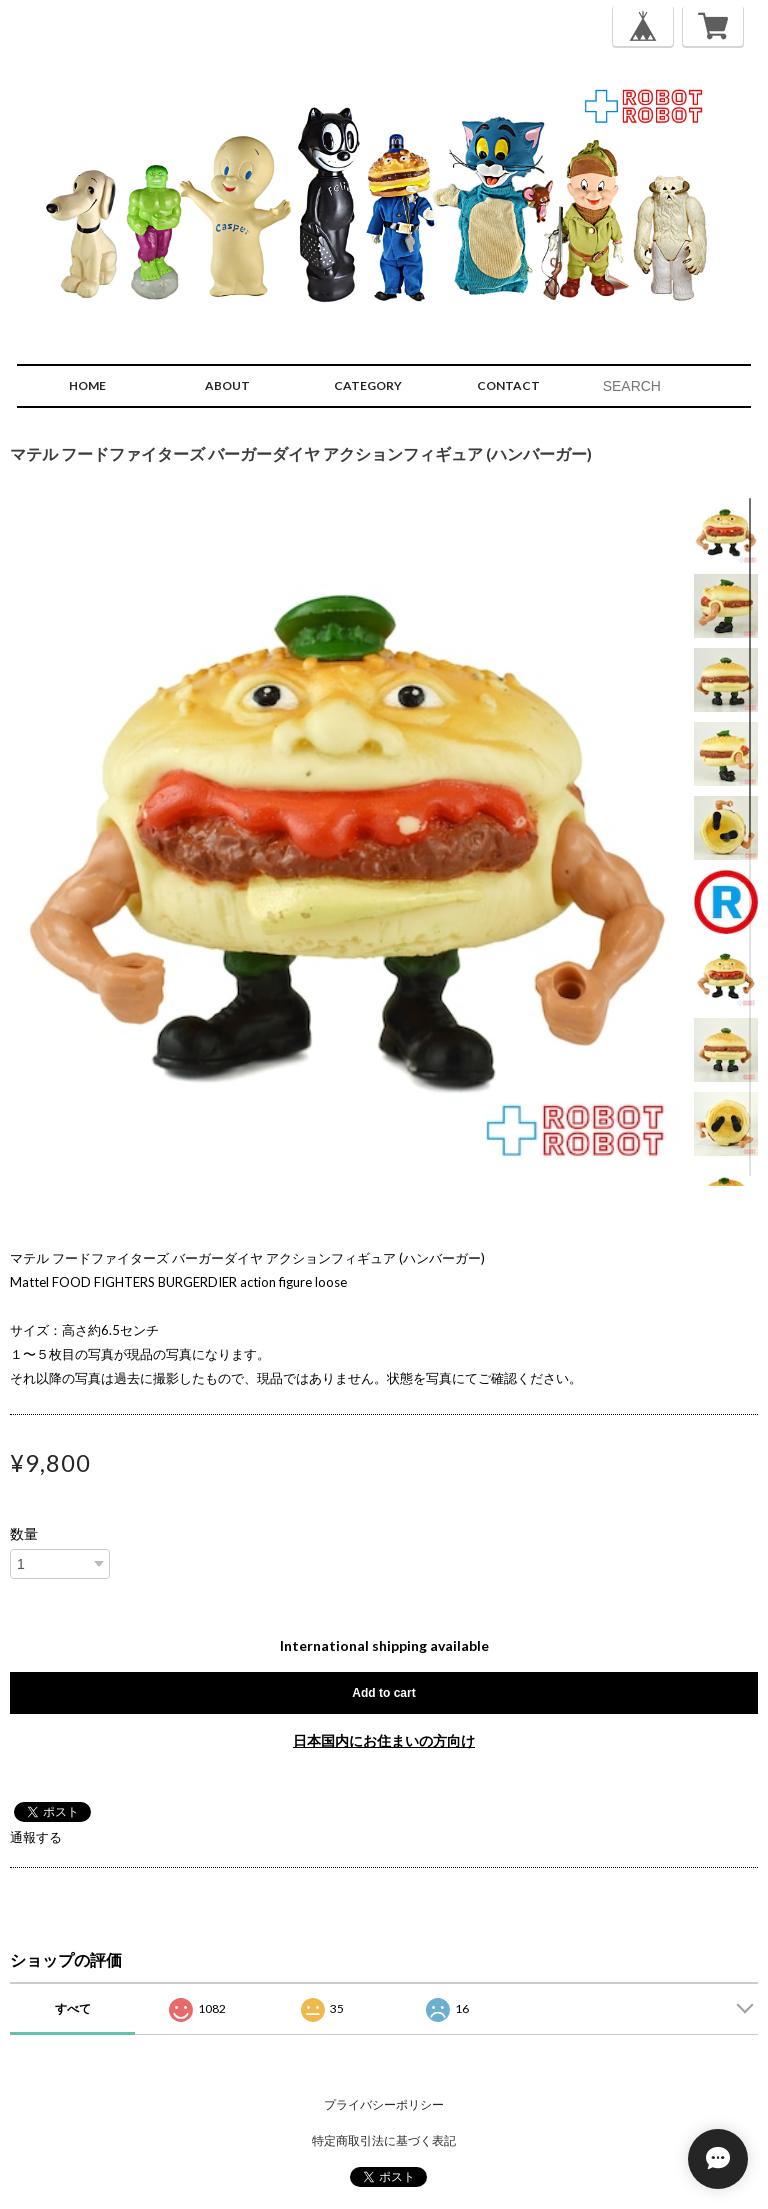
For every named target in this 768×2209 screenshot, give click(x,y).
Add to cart (383, 1693)
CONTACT (508, 385)
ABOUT (227, 385)
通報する (36, 1837)
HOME (87, 385)
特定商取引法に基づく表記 (384, 2140)
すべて (73, 2008)
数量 (24, 1534)
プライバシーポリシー (384, 2104)
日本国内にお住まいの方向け (384, 1740)
